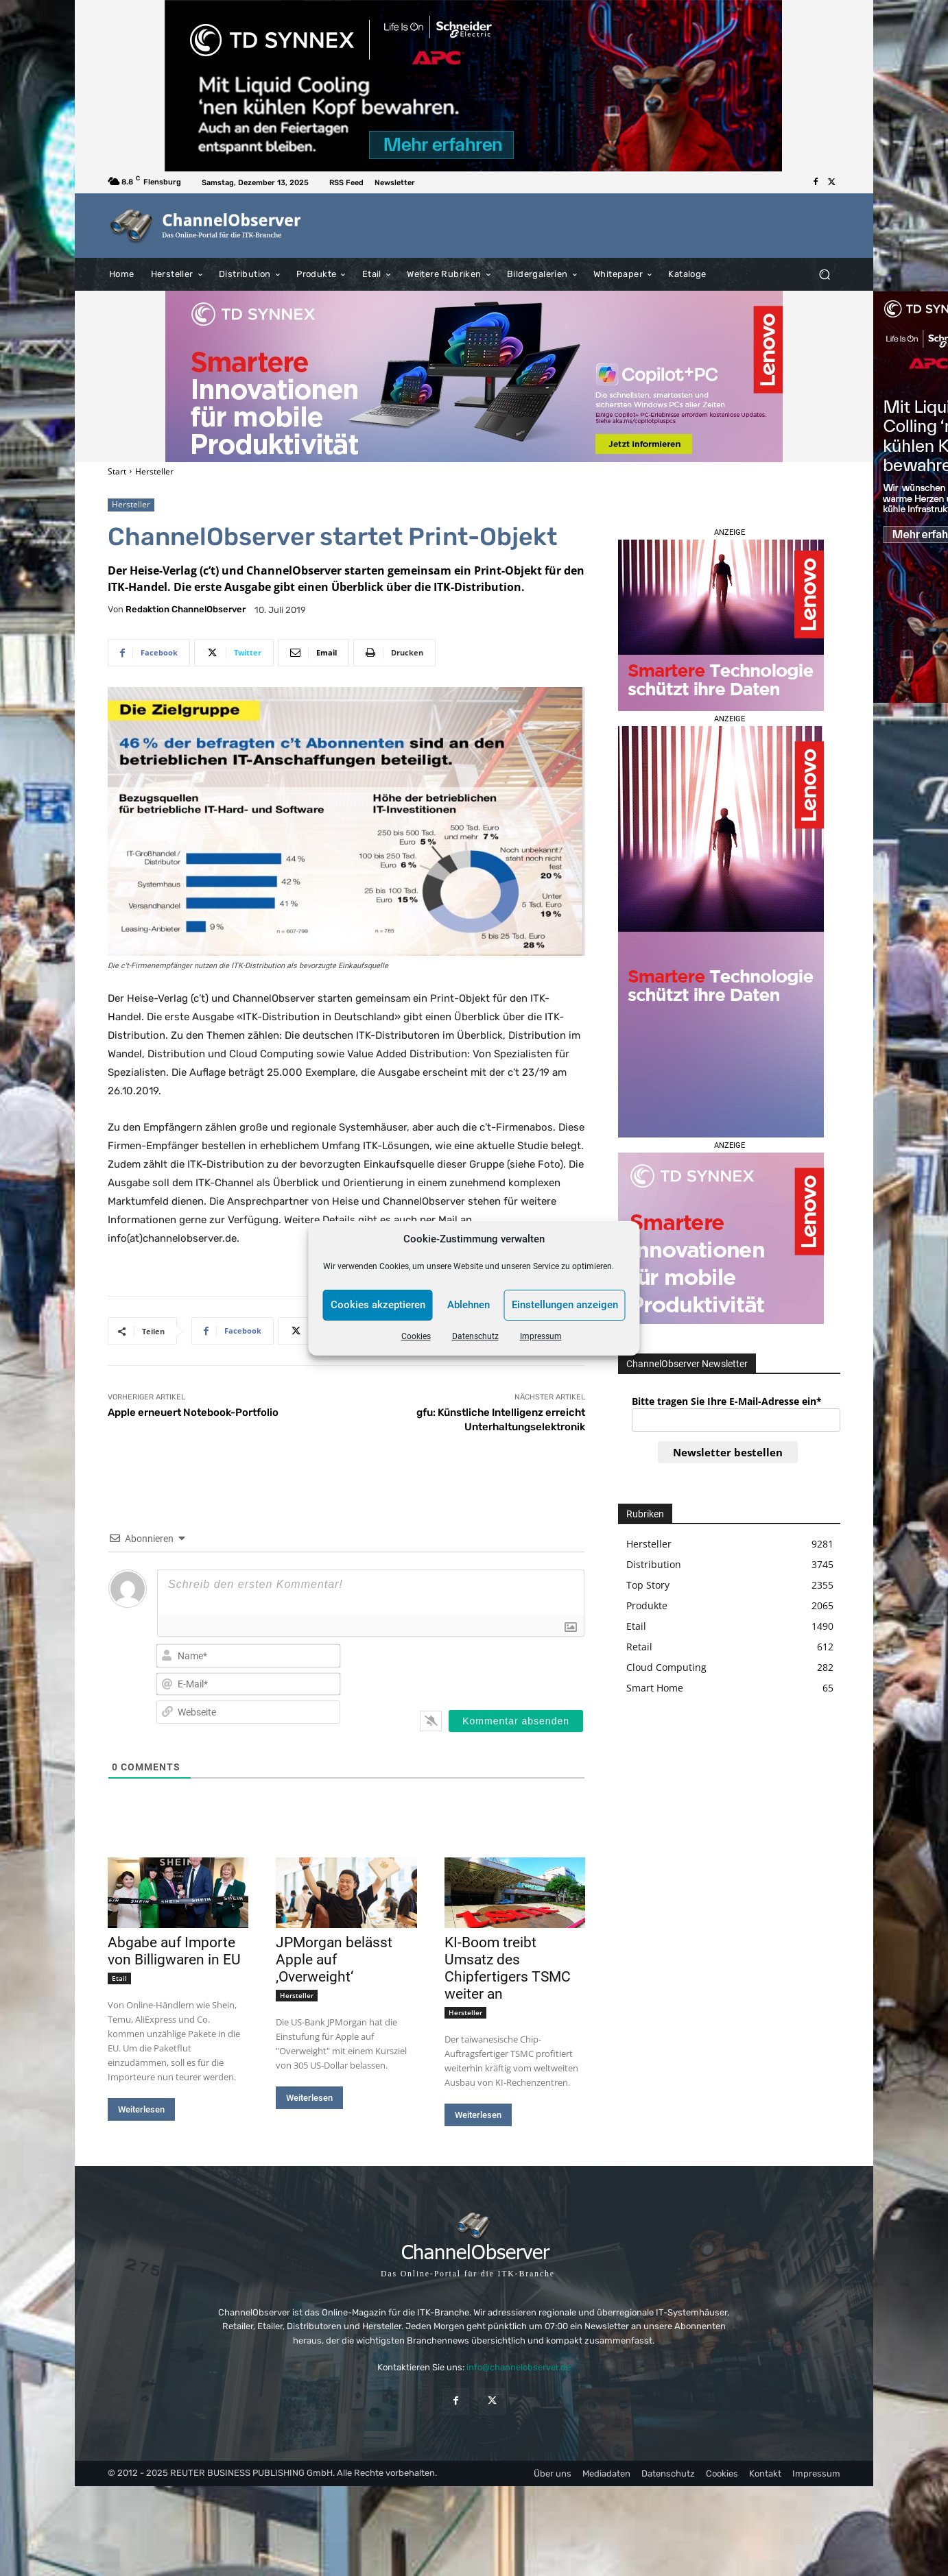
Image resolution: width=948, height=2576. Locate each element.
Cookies (416, 1336)
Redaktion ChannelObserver (186, 609)
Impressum (541, 1336)
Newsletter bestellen (728, 1452)
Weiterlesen (141, 2109)
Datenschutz (475, 1336)
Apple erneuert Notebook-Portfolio (193, 1412)
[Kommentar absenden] (516, 1721)
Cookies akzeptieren (378, 1305)
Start (117, 471)
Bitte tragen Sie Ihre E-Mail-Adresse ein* (727, 1401)
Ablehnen (468, 1305)
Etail (119, 1978)
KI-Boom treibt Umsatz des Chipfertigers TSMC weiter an (508, 1968)
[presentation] (495, 1669)
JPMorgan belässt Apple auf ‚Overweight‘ (334, 1959)
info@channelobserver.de (518, 2367)
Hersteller (154, 471)
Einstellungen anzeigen (565, 1305)
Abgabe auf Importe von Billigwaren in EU (174, 1951)
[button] (824, 274)
